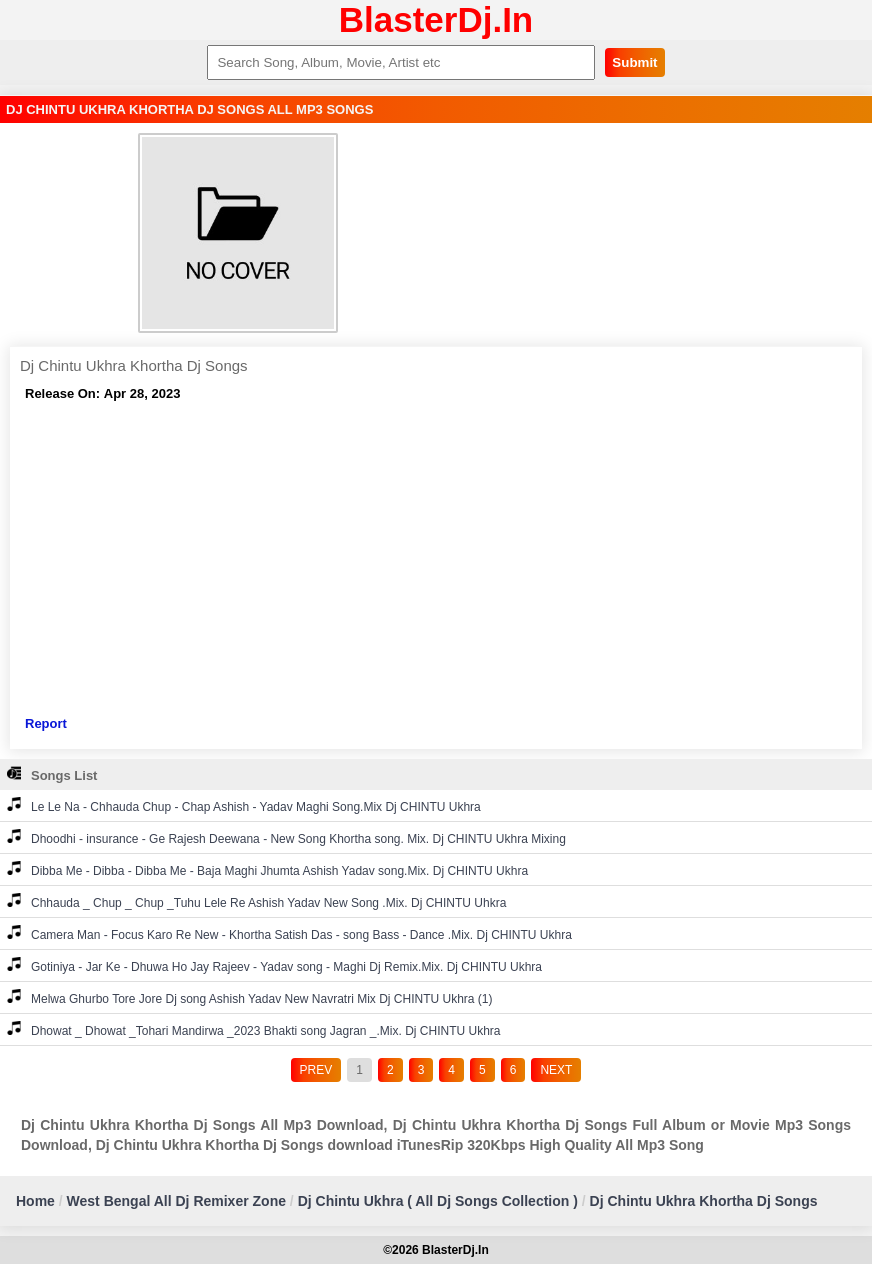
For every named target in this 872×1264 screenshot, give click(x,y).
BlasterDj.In (436, 19)
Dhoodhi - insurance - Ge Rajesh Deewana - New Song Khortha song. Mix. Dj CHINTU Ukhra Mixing (286, 837)
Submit (634, 62)
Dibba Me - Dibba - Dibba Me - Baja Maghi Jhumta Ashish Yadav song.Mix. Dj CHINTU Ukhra (267, 869)
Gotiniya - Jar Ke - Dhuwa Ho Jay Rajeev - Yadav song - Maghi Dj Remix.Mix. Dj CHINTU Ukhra (274, 965)
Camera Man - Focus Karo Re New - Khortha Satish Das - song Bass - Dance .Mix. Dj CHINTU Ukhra (289, 933)
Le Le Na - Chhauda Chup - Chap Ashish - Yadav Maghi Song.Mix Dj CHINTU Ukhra (244, 805)
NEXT (556, 1070)
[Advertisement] (436, 559)
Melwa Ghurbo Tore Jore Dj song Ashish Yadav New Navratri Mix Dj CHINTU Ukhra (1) (249, 997)
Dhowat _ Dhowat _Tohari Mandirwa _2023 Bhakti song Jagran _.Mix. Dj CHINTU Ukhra (254, 1029)
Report (46, 723)
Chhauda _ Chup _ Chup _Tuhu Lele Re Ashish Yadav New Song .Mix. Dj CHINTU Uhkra (256, 901)
